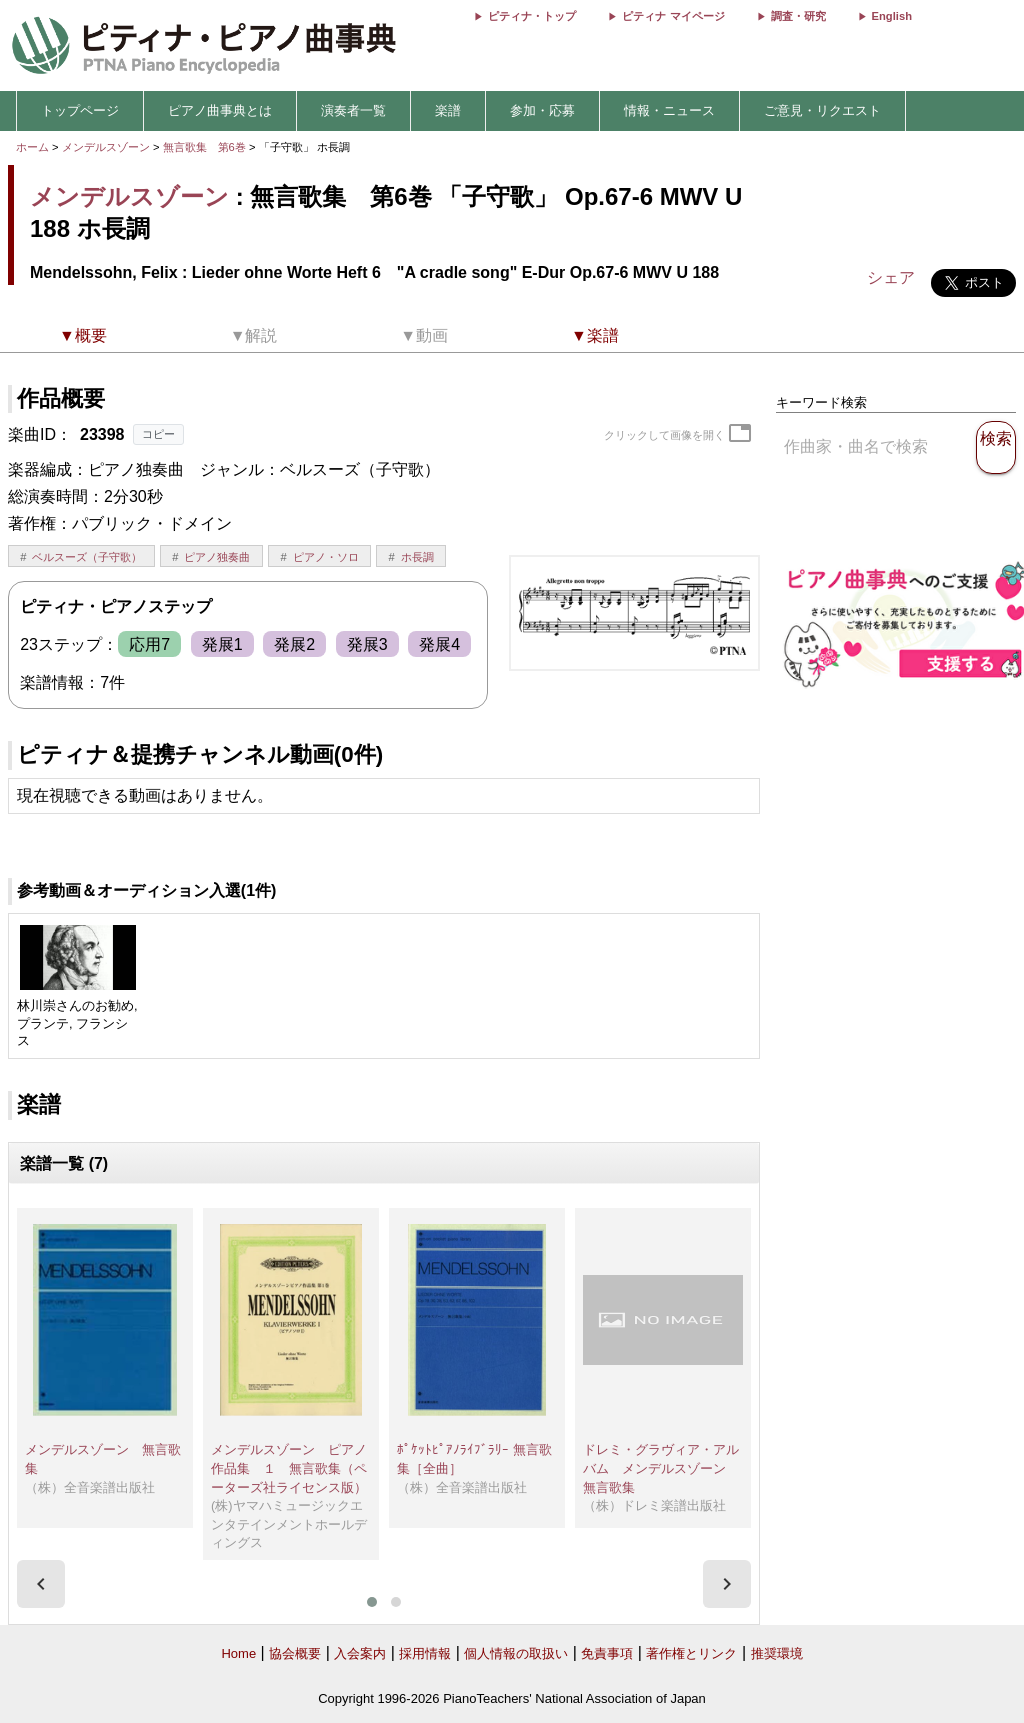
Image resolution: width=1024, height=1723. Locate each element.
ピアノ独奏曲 (217, 557)
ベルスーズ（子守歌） (87, 557)
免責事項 (607, 1653)
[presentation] (41, 1584)
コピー (158, 434)
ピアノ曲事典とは (220, 110)
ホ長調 (417, 557)
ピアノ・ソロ (326, 557)
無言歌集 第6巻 (206, 147)
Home (238, 1653)
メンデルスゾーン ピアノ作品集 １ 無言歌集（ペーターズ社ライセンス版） (289, 1468)
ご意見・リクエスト (822, 110)
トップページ (80, 110)
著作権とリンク (691, 1653)
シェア (891, 277)
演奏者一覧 (353, 110)
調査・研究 (798, 16)
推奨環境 (777, 1653)
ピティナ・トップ (532, 16)
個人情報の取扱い (516, 1653)
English (892, 16)
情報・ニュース (669, 110)
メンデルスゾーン (106, 147)
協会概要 (295, 1653)
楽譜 (448, 110)
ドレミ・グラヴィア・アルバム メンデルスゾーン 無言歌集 (661, 1468)
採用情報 (425, 1653)
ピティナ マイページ (673, 16)
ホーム (32, 147)
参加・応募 (542, 110)
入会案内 (360, 1653)
